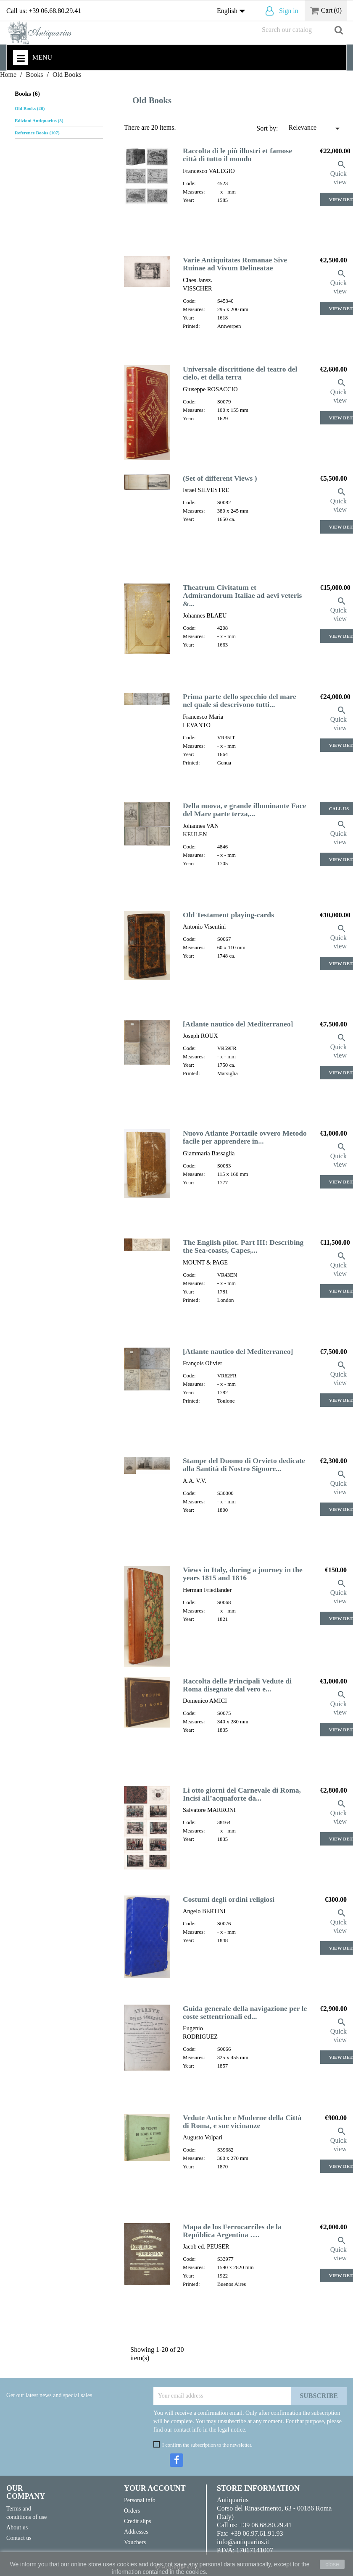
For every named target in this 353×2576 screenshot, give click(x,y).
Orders (132, 2510)
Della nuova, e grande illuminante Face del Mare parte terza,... (244, 809)
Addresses (136, 2531)
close (332, 2564)
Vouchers (135, 2542)
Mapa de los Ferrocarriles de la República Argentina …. (232, 2231)
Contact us (19, 2537)
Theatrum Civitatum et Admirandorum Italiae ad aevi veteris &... (242, 595)
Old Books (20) (30, 108)
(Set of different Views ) (220, 478)
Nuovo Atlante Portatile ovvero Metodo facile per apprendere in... (245, 1137)
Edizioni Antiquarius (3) (39, 120)
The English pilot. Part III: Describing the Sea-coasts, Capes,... (243, 1246)
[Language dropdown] (233, 11)
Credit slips (137, 2521)
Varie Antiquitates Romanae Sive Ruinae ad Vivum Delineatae (235, 264)
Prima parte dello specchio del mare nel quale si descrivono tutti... (239, 700)
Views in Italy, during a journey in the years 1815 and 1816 (243, 1573)
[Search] (302, 29)
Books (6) (27, 93)
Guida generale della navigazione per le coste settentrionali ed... (245, 2012)
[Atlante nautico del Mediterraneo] (238, 1024)
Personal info (139, 2500)
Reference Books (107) (37, 132)
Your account (155, 2488)
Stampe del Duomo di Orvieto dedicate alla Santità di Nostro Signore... (244, 1464)
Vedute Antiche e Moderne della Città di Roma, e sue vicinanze (242, 2121)
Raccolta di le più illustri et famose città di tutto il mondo (237, 155)
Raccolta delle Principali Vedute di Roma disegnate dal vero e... (237, 1685)
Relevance (315, 128)
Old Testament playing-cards (228, 915)
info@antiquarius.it (243, 2541)
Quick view (338, 173)
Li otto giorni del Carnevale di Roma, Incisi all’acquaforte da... (242, 1794)
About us (17, 2527)
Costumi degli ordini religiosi (228, 1899)
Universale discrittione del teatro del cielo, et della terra (240, 373)
